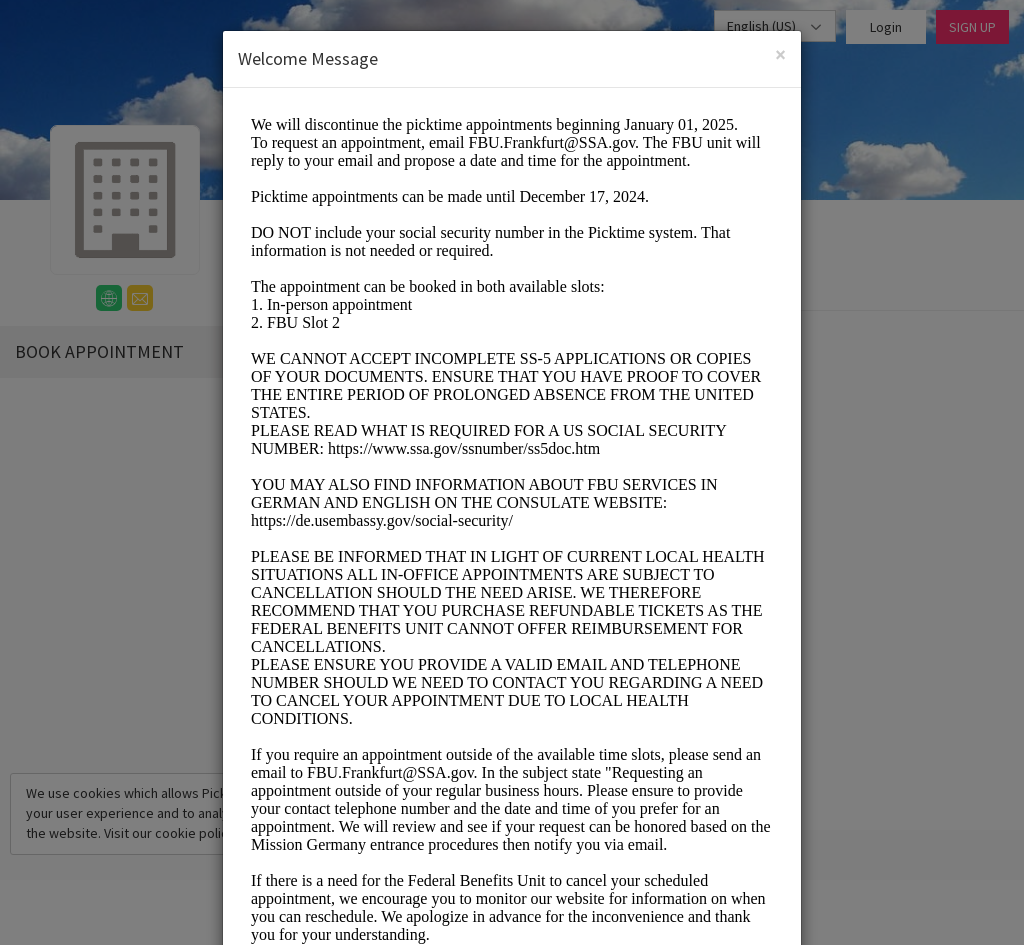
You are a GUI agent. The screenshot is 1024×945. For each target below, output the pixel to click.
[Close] (780, 54)
